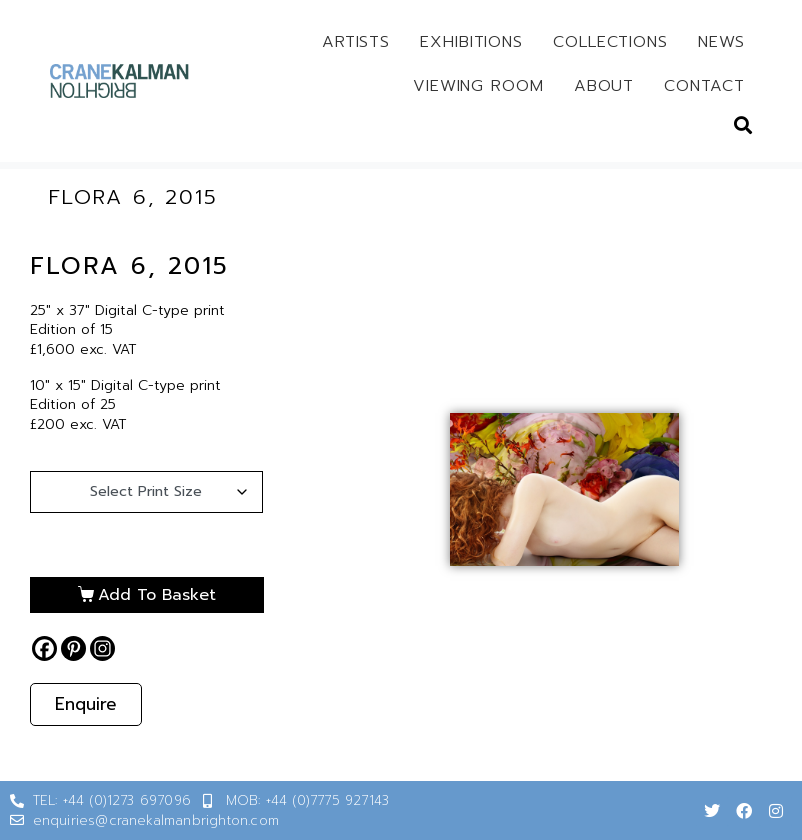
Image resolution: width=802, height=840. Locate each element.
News (721, 42)
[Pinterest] (73, 648)
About (604, 86)
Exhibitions (471, 42)
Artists (356, 42)
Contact (704, 86)
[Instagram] (102, 648)
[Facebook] (44, 648)
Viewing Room (478, 86)
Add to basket (157, 595)
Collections (610, 42)
